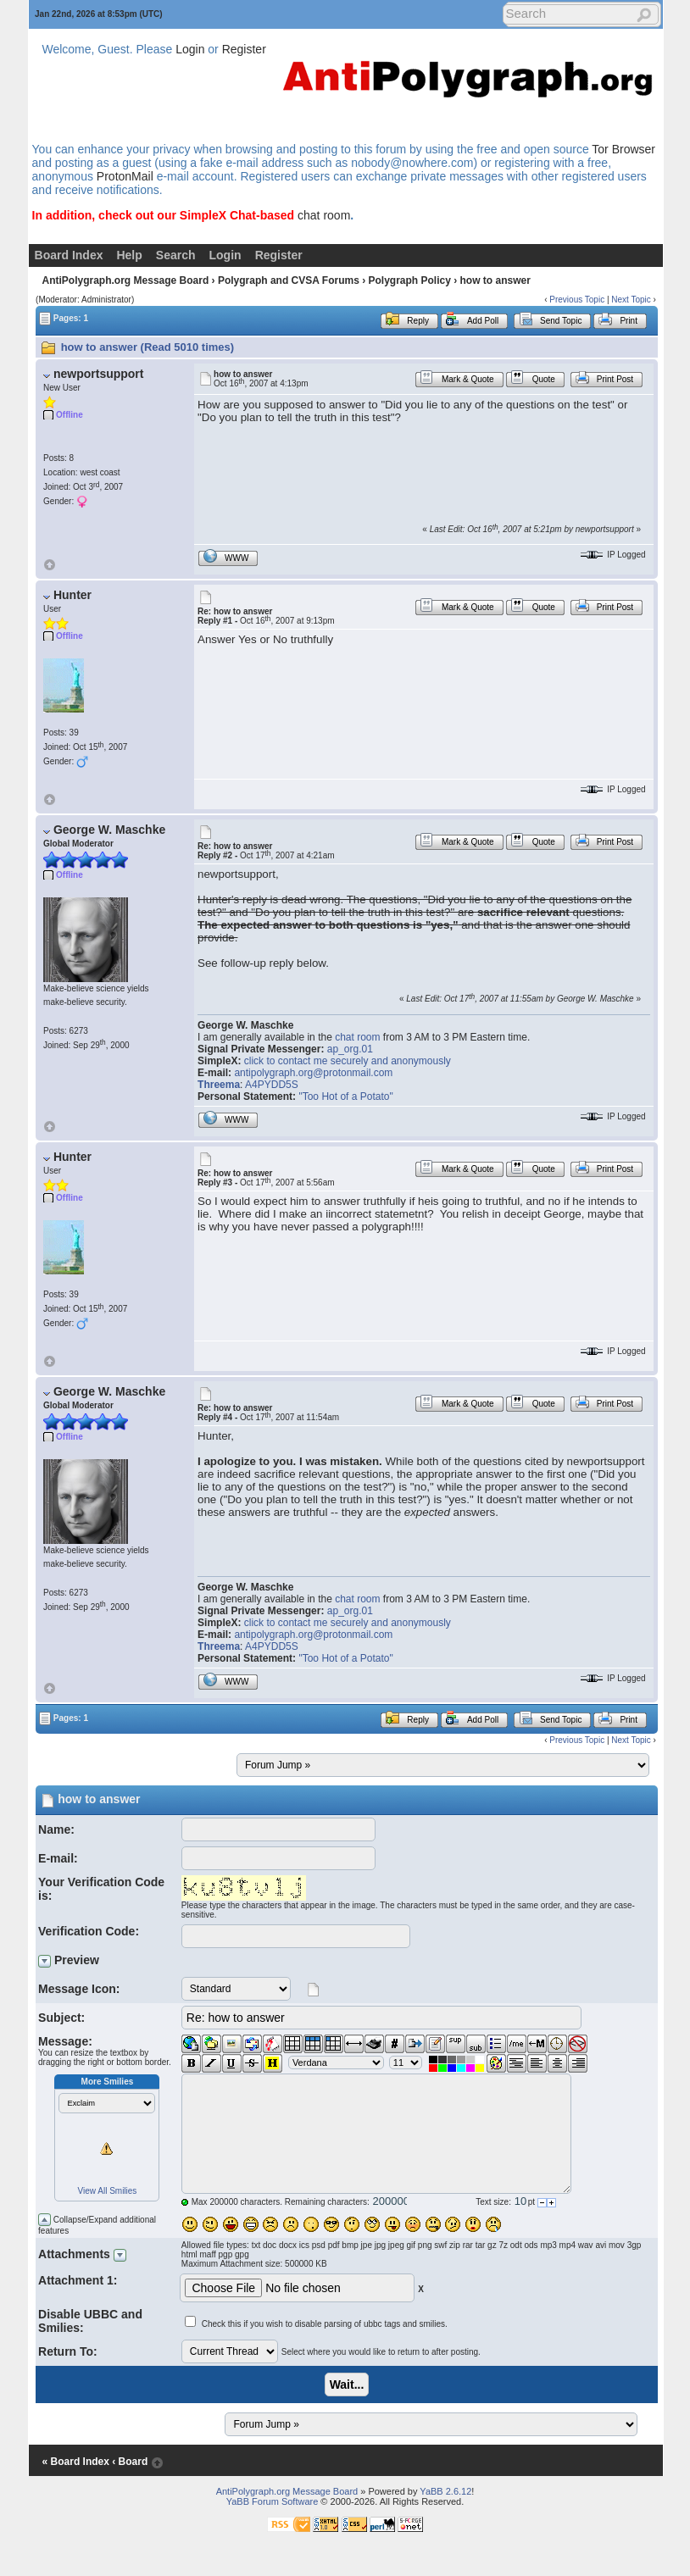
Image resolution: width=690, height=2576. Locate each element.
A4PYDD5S (271, 1085)
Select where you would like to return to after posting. (381, 2352)
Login (189, 49)
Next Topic (631, 299)
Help (129, 255)
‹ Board (129, 2462)
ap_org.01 (350, 1049)
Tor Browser (623, 149)
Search (176, 255)
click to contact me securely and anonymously (347, 1061)
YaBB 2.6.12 (445, 2491)
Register (244, 49)
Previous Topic (576, 299)
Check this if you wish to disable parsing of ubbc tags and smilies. (325, 2324)
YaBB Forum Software (272, 2501)
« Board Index (75, 2462)
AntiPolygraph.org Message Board (125, 280)
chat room (324, 215)
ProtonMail (125, 176)
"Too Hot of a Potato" (345, 1096)
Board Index (69, 255)
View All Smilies (107, 2191)
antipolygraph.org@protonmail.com (313, 1073)
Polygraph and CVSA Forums (288, 280)
